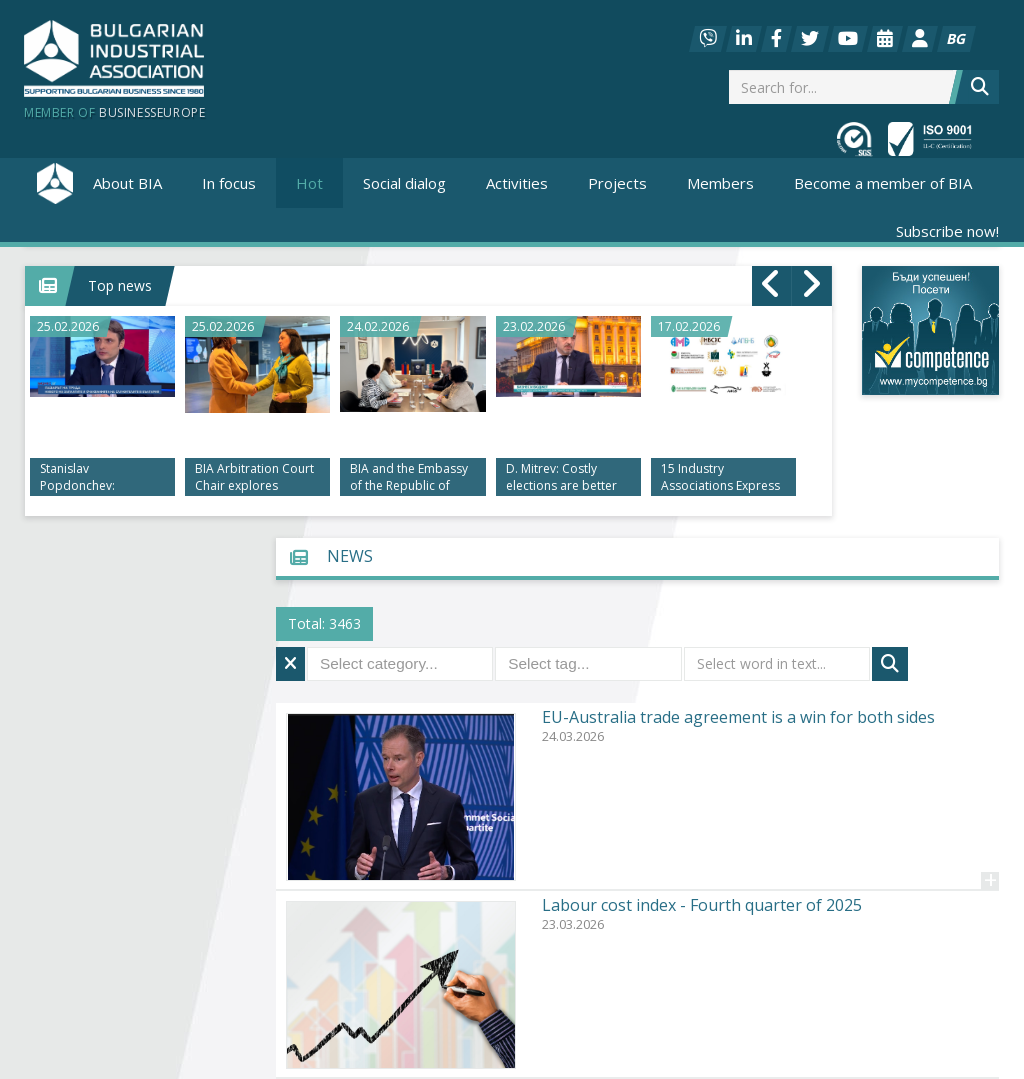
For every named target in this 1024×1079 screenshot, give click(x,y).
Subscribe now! (947, 231)
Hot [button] (309, 183)
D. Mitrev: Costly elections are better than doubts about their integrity (561, 478)
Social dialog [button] (404, 183)
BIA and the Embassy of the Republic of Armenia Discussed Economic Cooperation (409, 478)
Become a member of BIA (883, 183)
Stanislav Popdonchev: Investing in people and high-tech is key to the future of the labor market (95, 478)
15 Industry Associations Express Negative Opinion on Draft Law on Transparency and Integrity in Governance (720, 478)
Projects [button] (617, 183)
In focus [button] (229, 183)
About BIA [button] (127, 183)
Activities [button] (517, 183)
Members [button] (720, 183)
